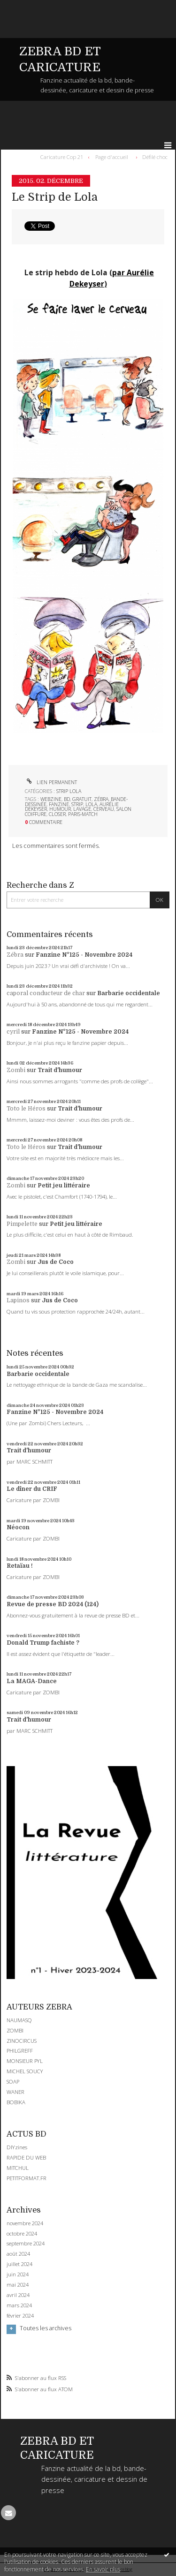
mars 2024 (19, 2305)
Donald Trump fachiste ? (43, 1642)
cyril (13, 1031)
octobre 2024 (22, 2233)
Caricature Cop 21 (61, 156)
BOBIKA (16, 2102)
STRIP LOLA (68, 791)
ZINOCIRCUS (22, 2040)
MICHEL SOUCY (25, 2071)
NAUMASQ (19, 2020)
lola (91, 804)
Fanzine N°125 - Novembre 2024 (84, 955)
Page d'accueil (111, 156)
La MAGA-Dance (32, 1681)
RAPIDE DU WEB (26, 2157)
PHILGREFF (20, 2050)
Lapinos (18, 1300)
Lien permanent (51, 782)
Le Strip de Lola (55, 197)
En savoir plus (103, 2569)
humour (60, 809)
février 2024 (20, 2315)
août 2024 (18, 2254)
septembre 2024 (26, 2243)
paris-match (83, 814)
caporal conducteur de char (46, 993)
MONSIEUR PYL (25, 2060)
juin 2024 (18, 2274)
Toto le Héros (26, 1108)
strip (77, 804)
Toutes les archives (45, 2328)
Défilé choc (155, 156)
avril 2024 (18, 2295)
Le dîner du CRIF (32, 1489)
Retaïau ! (20, 1566)
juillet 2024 (19, 2264)
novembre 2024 (25, 2223)
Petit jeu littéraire (64, 1185)
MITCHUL (18, 2167)
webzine (50, 799)
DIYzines (17, 2147)
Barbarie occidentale (128, 993)
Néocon (18, 1527)
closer (57, 814)
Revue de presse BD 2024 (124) (53, 1604)
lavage (82, 809)
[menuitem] (63, 157)
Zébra (15, 955)
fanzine (59, 804)
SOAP (13, 2081)
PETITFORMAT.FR (26, 2178)
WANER (15, 2091)
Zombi (16, 1070)
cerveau (103, 809)
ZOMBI (15, 2030)
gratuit (82, 799)
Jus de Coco (56, 1262)
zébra (101, 799)
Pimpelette (22, 1224)
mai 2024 (18, 2284)
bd (67, 799)
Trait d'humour (60, 1070)
